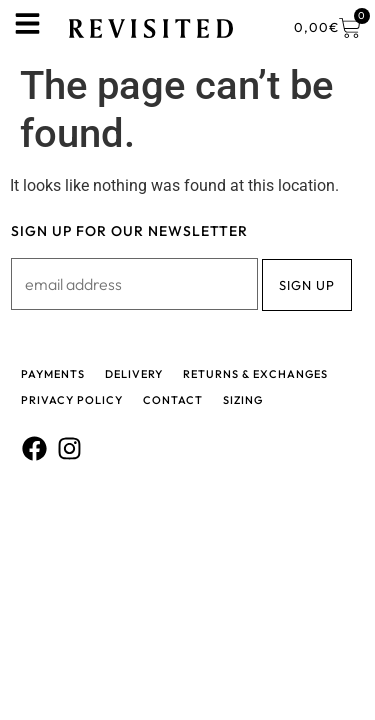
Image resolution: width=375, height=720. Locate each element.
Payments (53, 374)
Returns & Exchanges (255, 374)
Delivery (134, 374)
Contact (173, 400)
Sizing (243, 400)
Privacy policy (72, 400)
